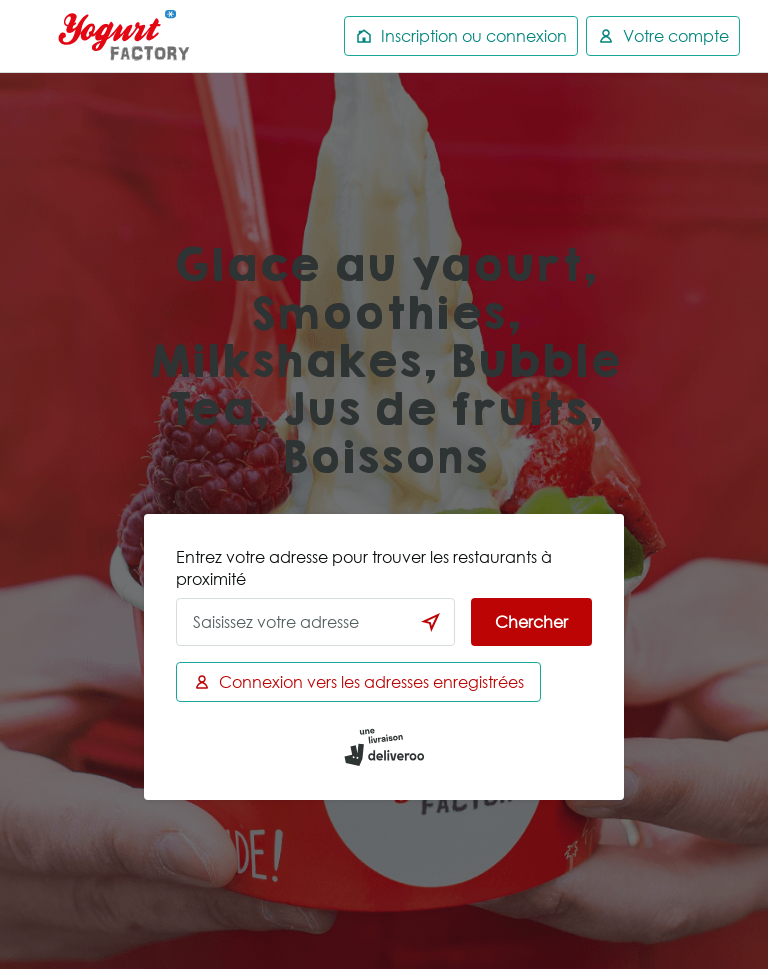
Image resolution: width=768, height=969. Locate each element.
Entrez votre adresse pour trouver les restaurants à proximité (364, 568)
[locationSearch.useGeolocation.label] (431, 622)
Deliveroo (124, 36)
